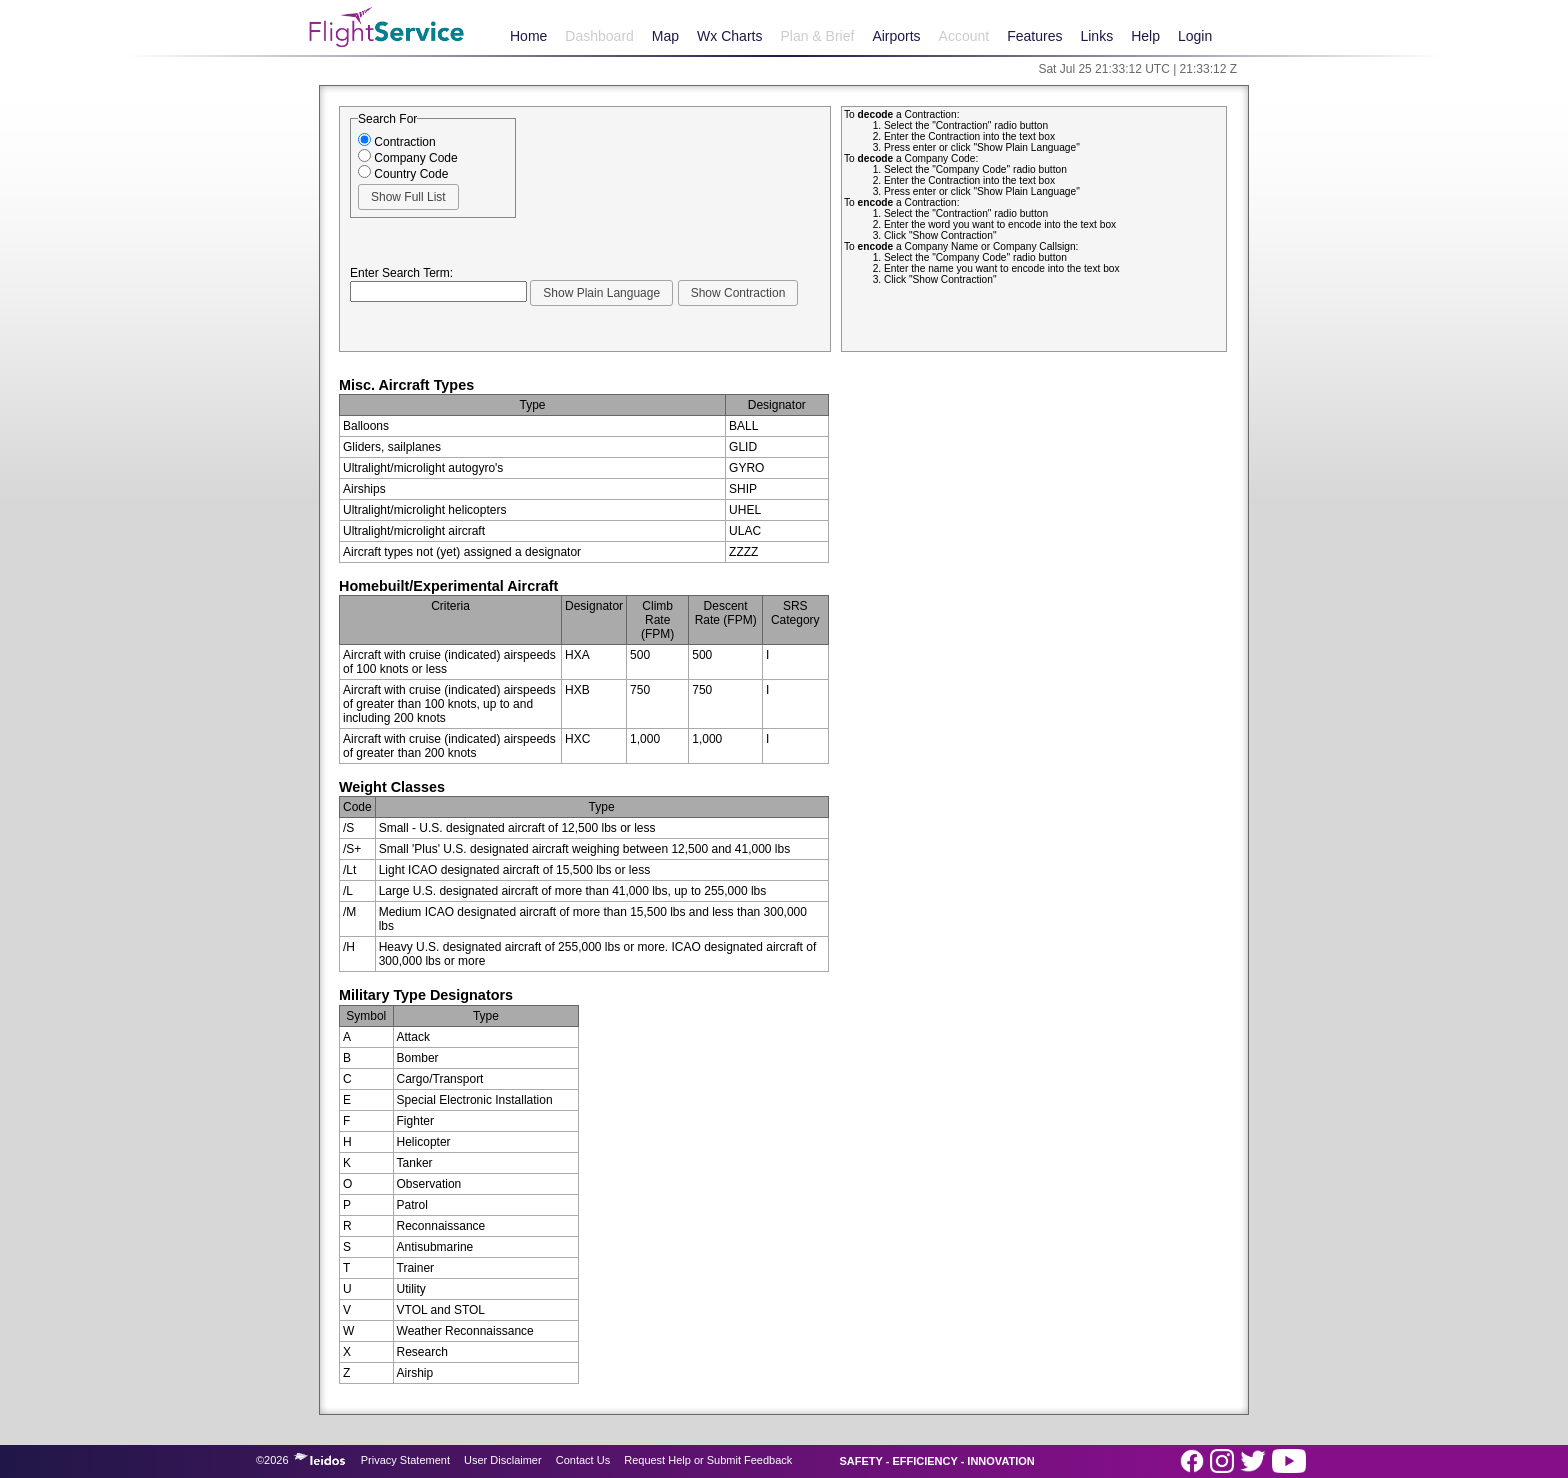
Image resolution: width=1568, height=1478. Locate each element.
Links (1096, 36)
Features (1034, 36)
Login (1195, 36)
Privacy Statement (405, 1460)
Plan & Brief (817, 36)
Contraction (397, 142)
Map (665, 36)
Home (528, 36)
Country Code (403, 174)
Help (1145, 36)
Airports (896, 36)
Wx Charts (729, 36)
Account (964, 36)
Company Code (408, 158)
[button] (408, 197)
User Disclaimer (503, 1460)
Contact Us (583, 1460)
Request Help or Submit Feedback (708, 1460)
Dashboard (599, 36)
